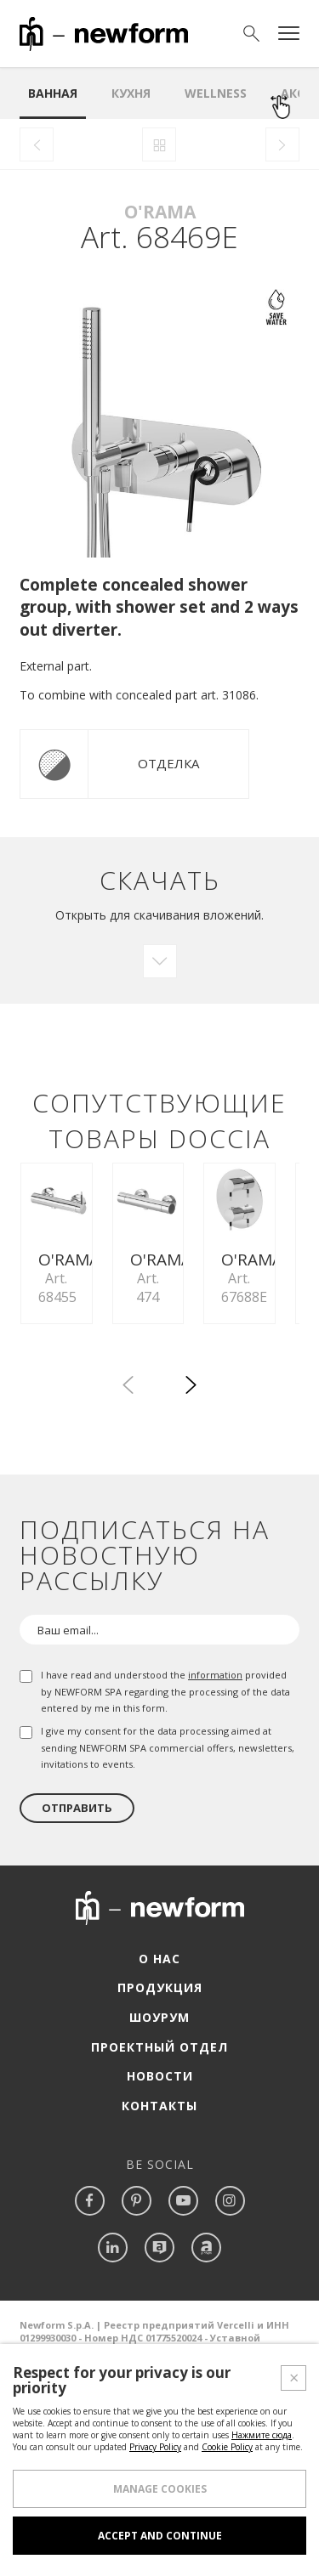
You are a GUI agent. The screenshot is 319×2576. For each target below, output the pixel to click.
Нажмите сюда (261, 2447)
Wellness (216, 93)
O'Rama (160, 212)
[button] (191, 1539)
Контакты (159, 2257)
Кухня (131, 93)
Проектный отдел (159, 2198)
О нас (159, 2110)
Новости (160, 2227)
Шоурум (159, 2168)
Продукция (159, 2140)
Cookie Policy (227, 2459)
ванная (52, 93)
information (215, 1826)
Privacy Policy (155, 2459)
